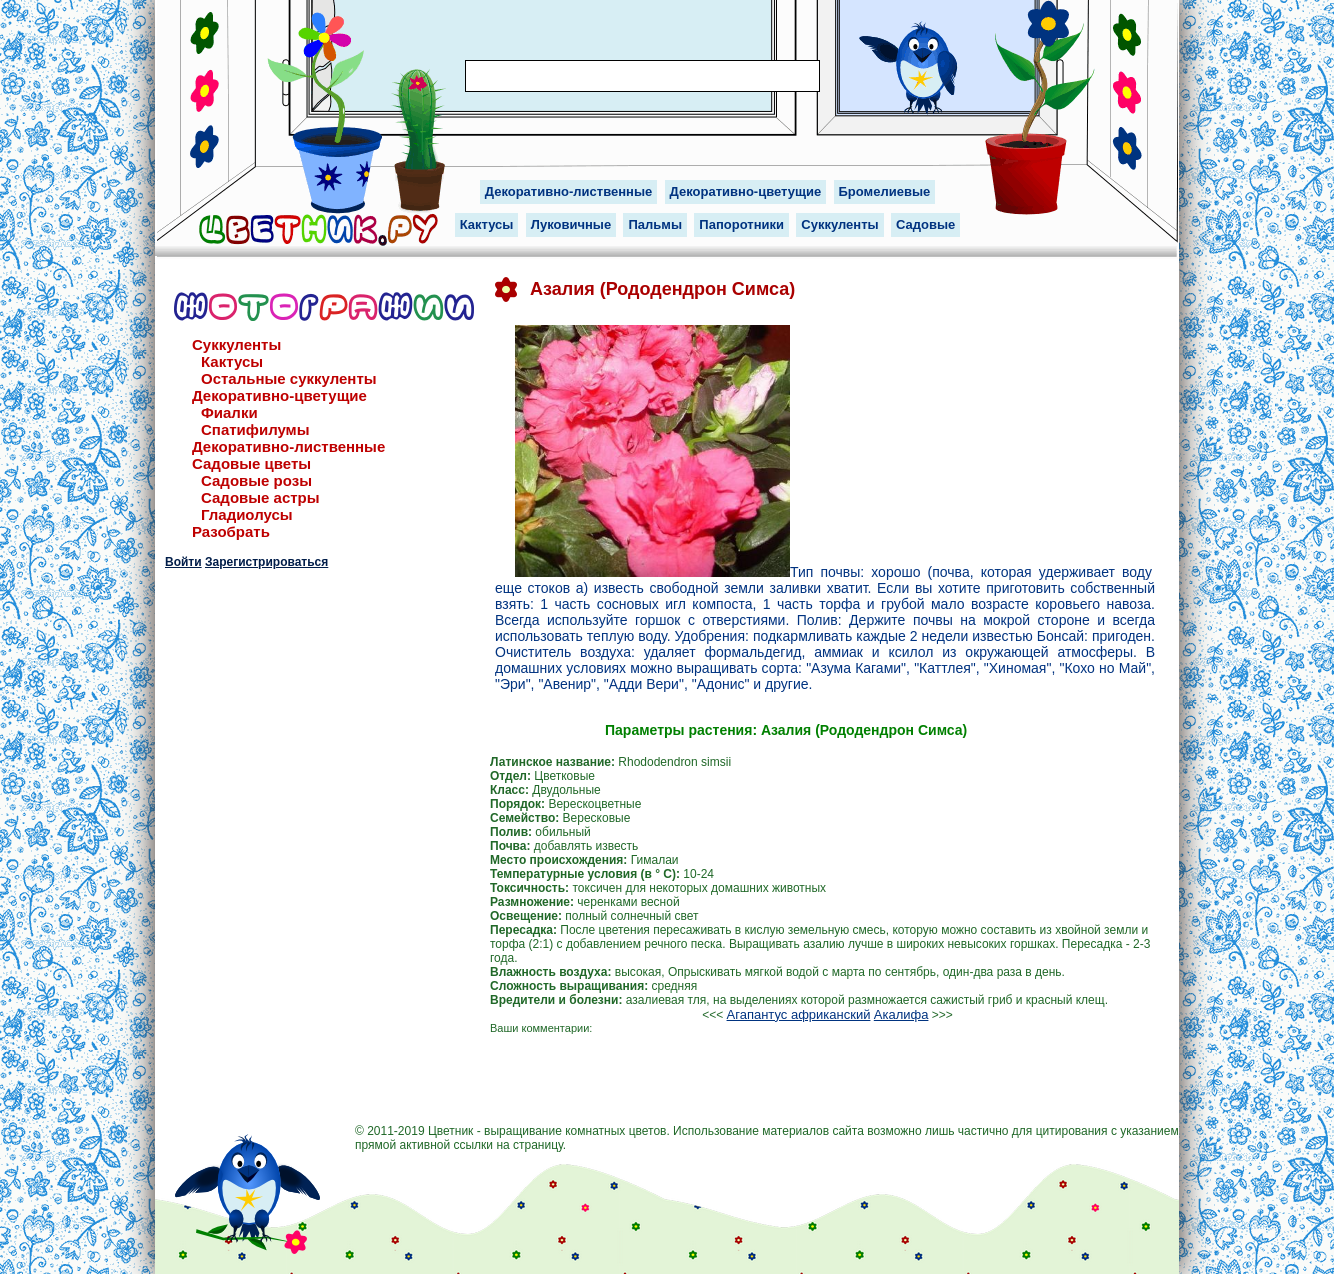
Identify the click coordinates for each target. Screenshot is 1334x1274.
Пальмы (655, 224)
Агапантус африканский (799, 1014)
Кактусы (487, 224)
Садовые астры (260, 497)
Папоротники (741, 224)
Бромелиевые (885, 191)
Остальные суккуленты (289, 378)
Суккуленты (839, 224)
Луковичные (571, 224)
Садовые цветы (251, 463)
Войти (183, 562)
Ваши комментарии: (541, 1028)
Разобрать (231, 531)
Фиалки (229, 412)
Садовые (925, 224)
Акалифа (901, 1014)
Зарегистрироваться (266, 562)
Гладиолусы (247, 514)
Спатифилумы (255, 429)
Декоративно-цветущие (746, 191)
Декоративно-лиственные (569, 191)
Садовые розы (256, 480)
